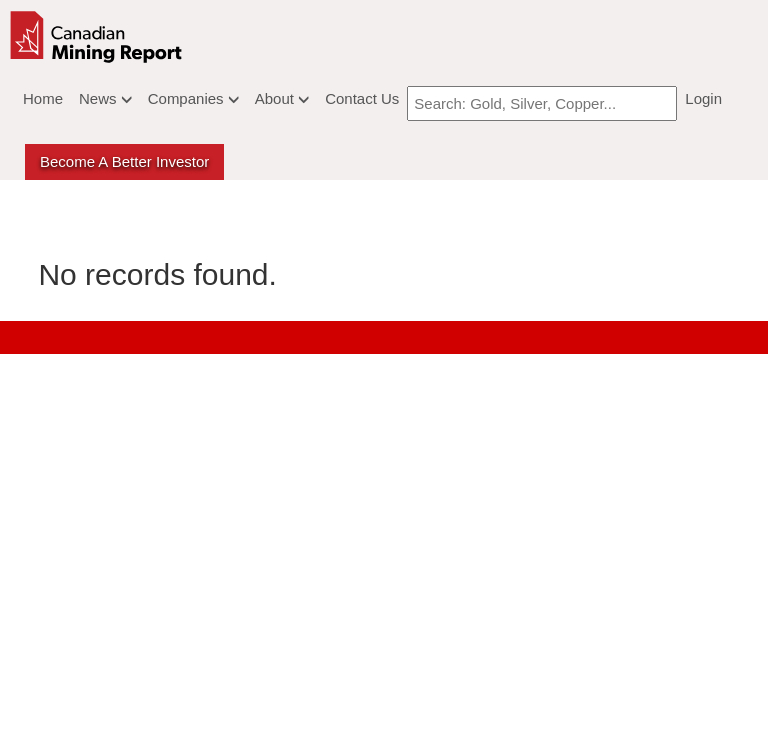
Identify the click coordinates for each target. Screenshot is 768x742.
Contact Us (362, 98)
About (282, 98)
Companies (193, 98)
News (105, 98)
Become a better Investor (124, 161)
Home (43, 98)
